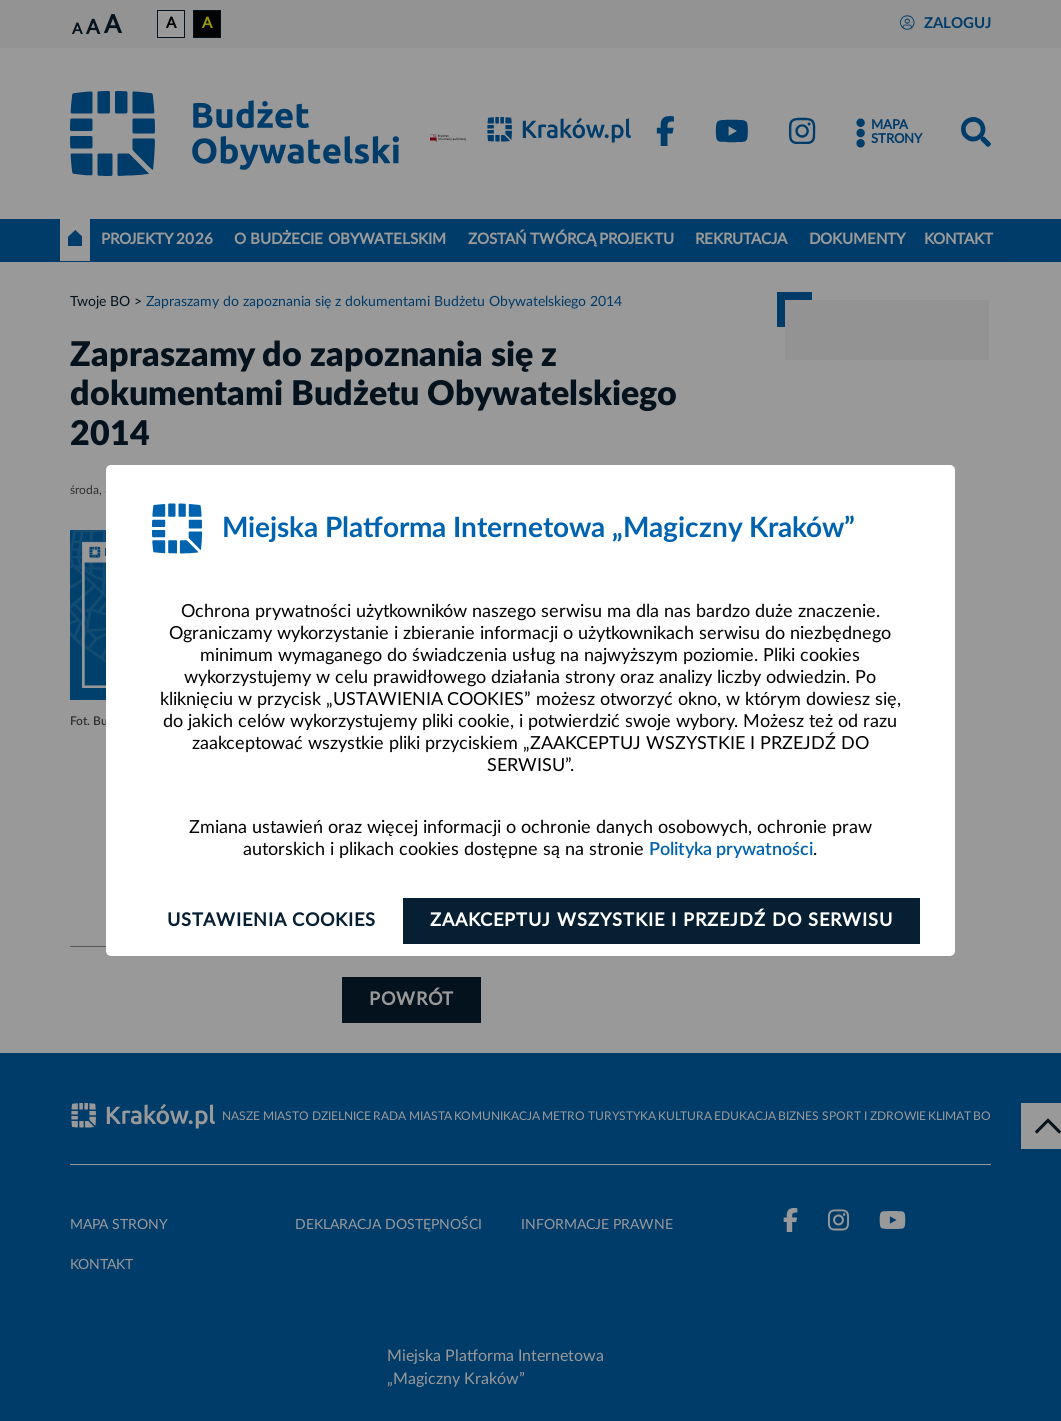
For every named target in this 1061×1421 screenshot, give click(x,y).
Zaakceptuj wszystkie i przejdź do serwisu (661, 921)
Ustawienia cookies (271, 921)
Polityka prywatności (731, 850)
